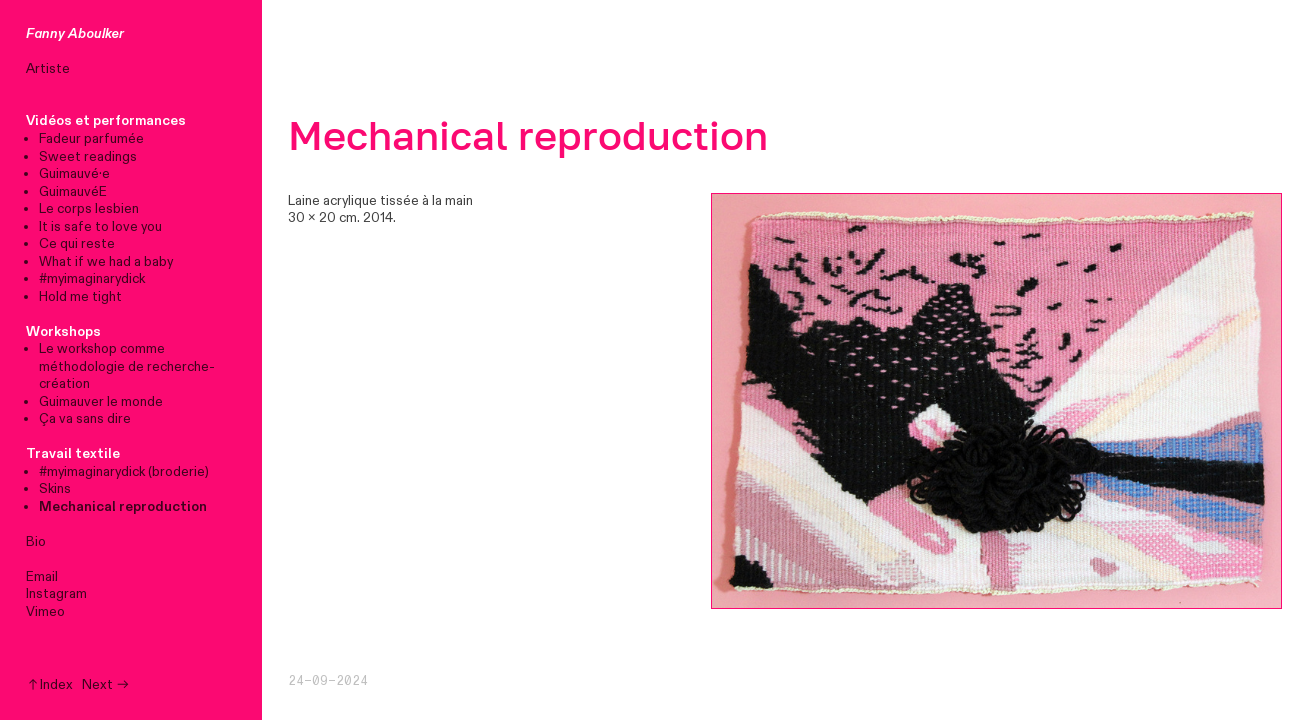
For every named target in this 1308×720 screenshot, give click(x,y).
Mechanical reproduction (123, 507)
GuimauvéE (73, 192)
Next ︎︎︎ (106, 685)
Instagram (56, 594)
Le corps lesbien (89, 209)
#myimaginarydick (92, 279)
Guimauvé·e (74, 174)
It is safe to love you (100, 227)
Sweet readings (88, 157)
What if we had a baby (106, 262)
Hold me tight (80, 297)
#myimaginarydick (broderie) (124, 472)
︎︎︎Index (49, 685)
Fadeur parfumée (91, 139)
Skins (55, 489)
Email (42, 577)
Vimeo (45, 612)
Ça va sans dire (85, 419)
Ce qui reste (77, 244)
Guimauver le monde (101, 402)
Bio (36, 542)
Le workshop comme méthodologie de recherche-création (127, 366)
